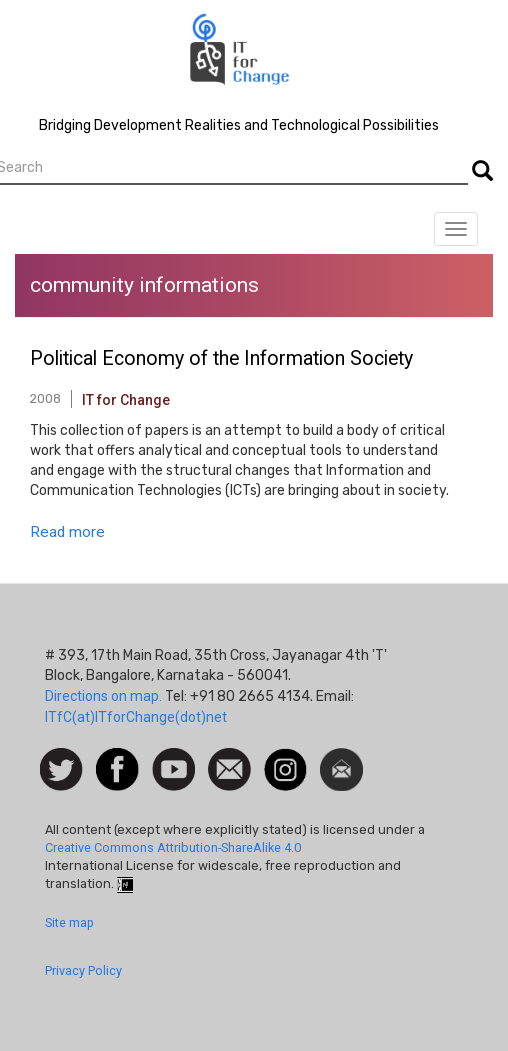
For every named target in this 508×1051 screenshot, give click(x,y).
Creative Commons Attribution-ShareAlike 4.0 (173, 847)
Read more (67, 532)
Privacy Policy (83, 970)
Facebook (117, 758)
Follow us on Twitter (61, 770)
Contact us (229, 768)
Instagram (285, 758)
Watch (172, 758)
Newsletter (341, 758)
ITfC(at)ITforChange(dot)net (136, 717)
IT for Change (126, 400)
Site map (69, 922)
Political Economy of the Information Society (221, 359)
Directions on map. (103, 696)
